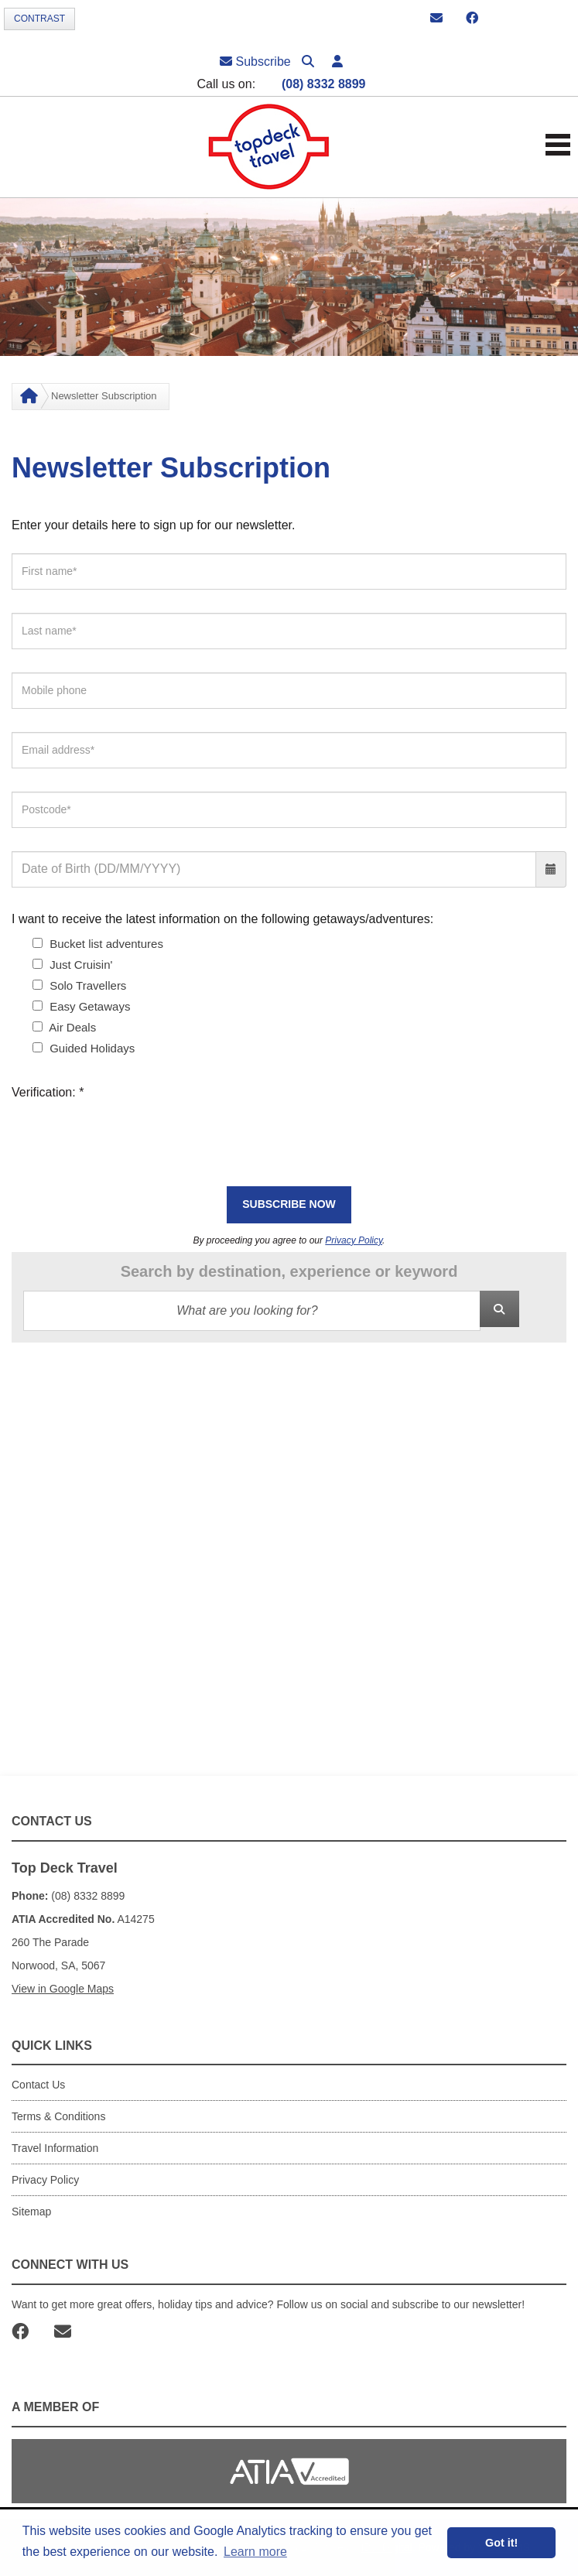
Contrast (39, 18)
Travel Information (55, 2148)
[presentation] (129, 1133)
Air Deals (64, 1027)
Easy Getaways (81, 1006)
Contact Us (38, 2084)
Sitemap (31, 2211)
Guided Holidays (83, 1048)
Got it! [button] (501, 2543)
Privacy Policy (353, 1240)
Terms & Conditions (58, 2116)
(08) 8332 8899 (324, 84)
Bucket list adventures (97, 943)
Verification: (48, 1092)
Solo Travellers (79, 985)
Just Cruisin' (72, 964)
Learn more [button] (255, 2551)
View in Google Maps (63, 1988)
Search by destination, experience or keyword (289, 1271)
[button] (337, 61)
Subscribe (255, 61)
